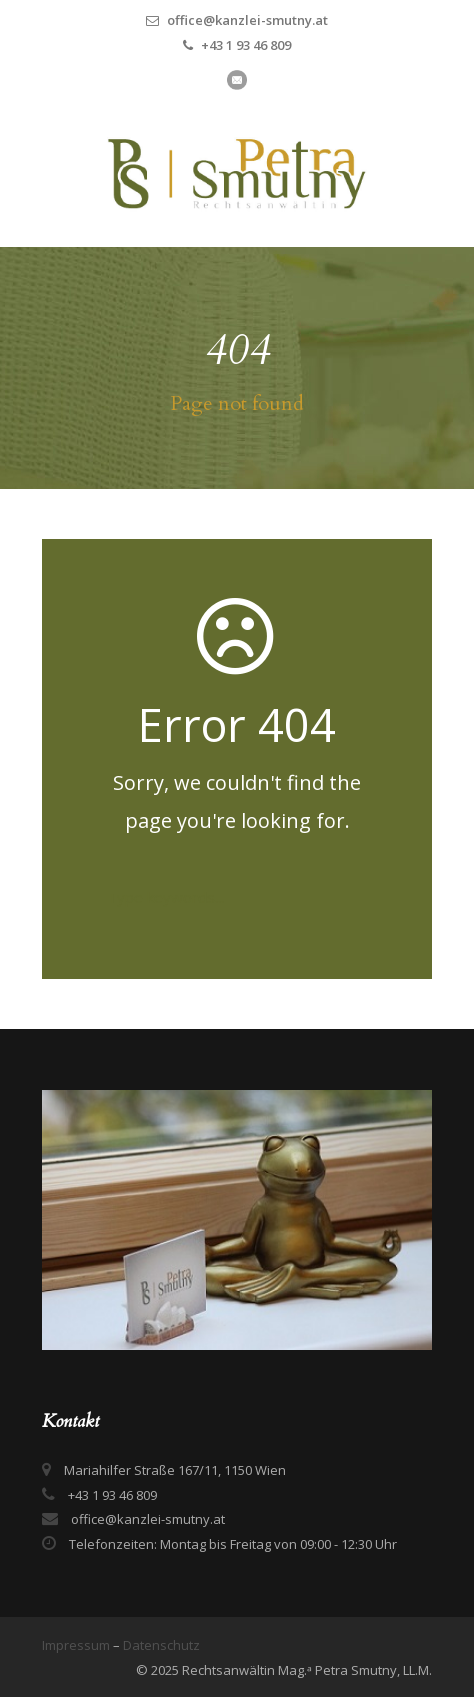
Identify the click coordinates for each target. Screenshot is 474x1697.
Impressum (77, 1645)
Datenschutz (161, 1645)
